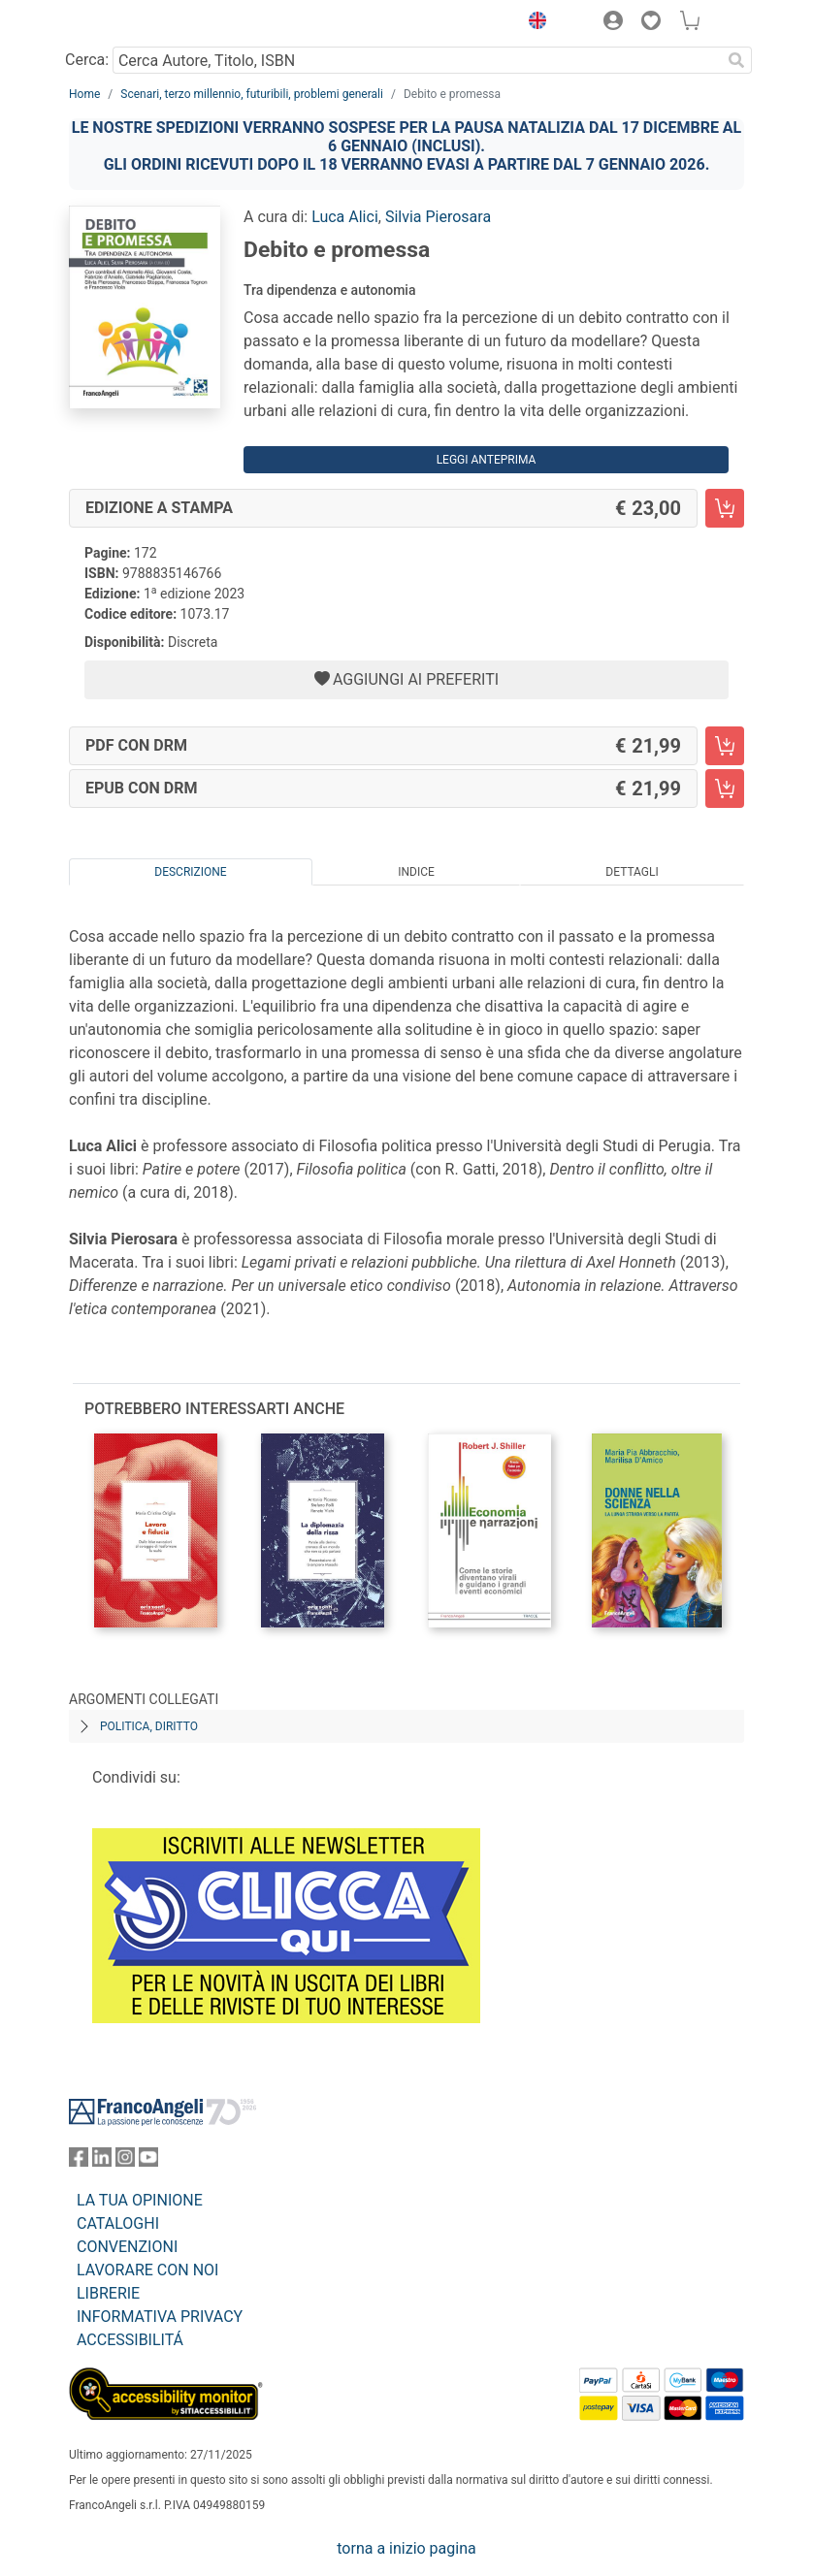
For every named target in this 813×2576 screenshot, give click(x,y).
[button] (532, 23)
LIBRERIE (108, 2293)
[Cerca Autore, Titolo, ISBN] (417, 60)
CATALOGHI (118, 2223)
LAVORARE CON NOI (147, 2270)
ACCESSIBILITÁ (130, 2340)
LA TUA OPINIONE (140, 2200)
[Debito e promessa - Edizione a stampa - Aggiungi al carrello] (724, 508)
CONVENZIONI (127, 2247)
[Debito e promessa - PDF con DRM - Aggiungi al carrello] (724, 745)
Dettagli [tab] (631, 872)
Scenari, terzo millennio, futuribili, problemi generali (251, 94)
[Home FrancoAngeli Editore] (135, 23)
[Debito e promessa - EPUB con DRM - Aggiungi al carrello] (724, 788)
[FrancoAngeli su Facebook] (78, 2161)
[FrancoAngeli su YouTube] (148, 2161)
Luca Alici (344, 217)
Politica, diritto (149, 1726)
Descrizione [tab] (190, 872)
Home (84, 94)
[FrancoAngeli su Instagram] (125, 2161)
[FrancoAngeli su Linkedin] (102, 2161)
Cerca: (87, 59)
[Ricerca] (736, 60)
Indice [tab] (416, 872)
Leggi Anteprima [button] (487, 460)
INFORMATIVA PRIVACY (160, 2316)
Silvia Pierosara (438, 217)
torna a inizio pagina (406, 2548)
